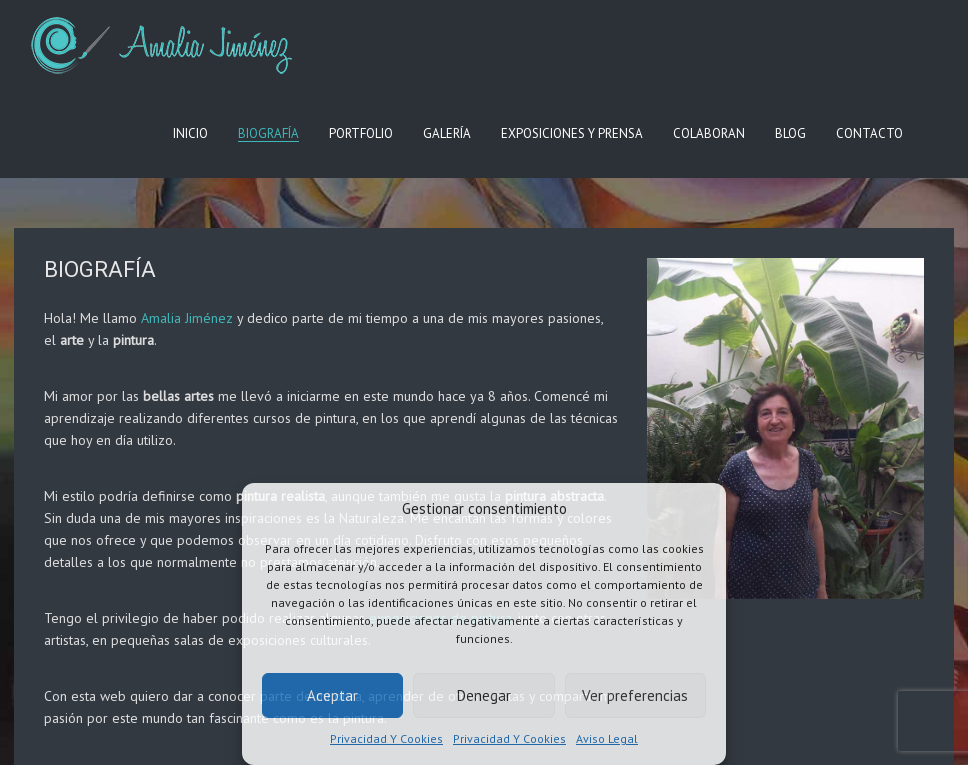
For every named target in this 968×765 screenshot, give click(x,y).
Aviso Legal (607, 738)
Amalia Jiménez (187, 318)
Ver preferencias (635, 695)
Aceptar (332, 695)
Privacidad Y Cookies (386, 738)
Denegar (484, 695)
